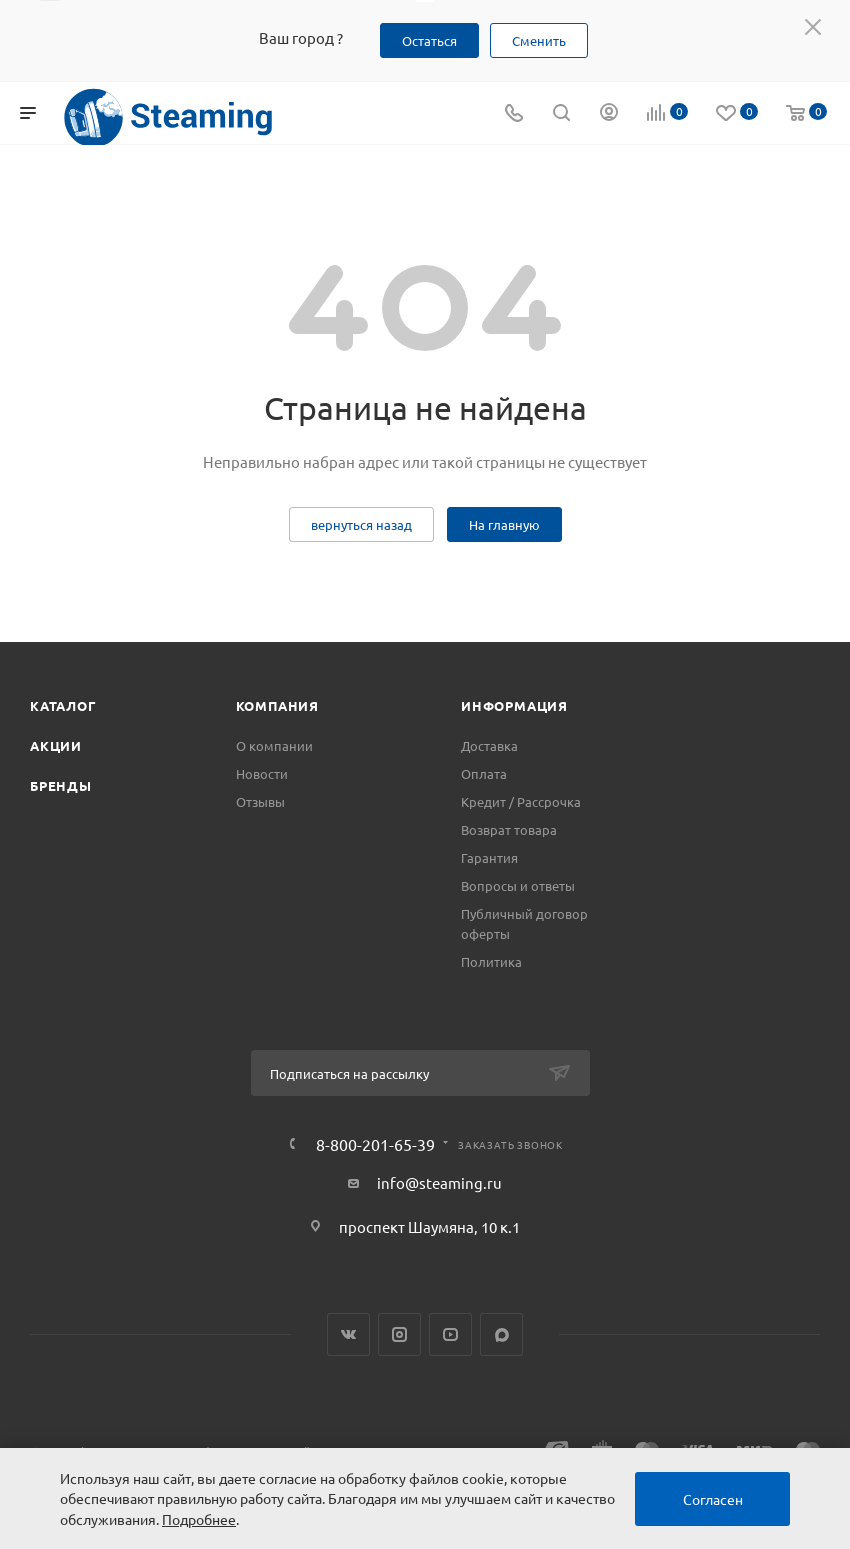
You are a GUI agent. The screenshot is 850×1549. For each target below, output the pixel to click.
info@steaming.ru (439, 1182)
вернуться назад (361, 524)
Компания (277, 705)
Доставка (489, 745)
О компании (274, 745)
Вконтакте (348, 1334)
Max (501, 1334)
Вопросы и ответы (518, 885)
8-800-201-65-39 (375, 1144)
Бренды (61, 785)
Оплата (484, 773)
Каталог (63, 705)
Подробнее (199, 1519)
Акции (56, 745)
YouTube (450, 1334)
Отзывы (260, 801)
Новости (262, 773)
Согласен (713, 1499)
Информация (514, 705)
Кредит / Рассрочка (521, 801)
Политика (491, 961)
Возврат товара (509, 829)
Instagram (399, 1334)
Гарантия (489, 857)
